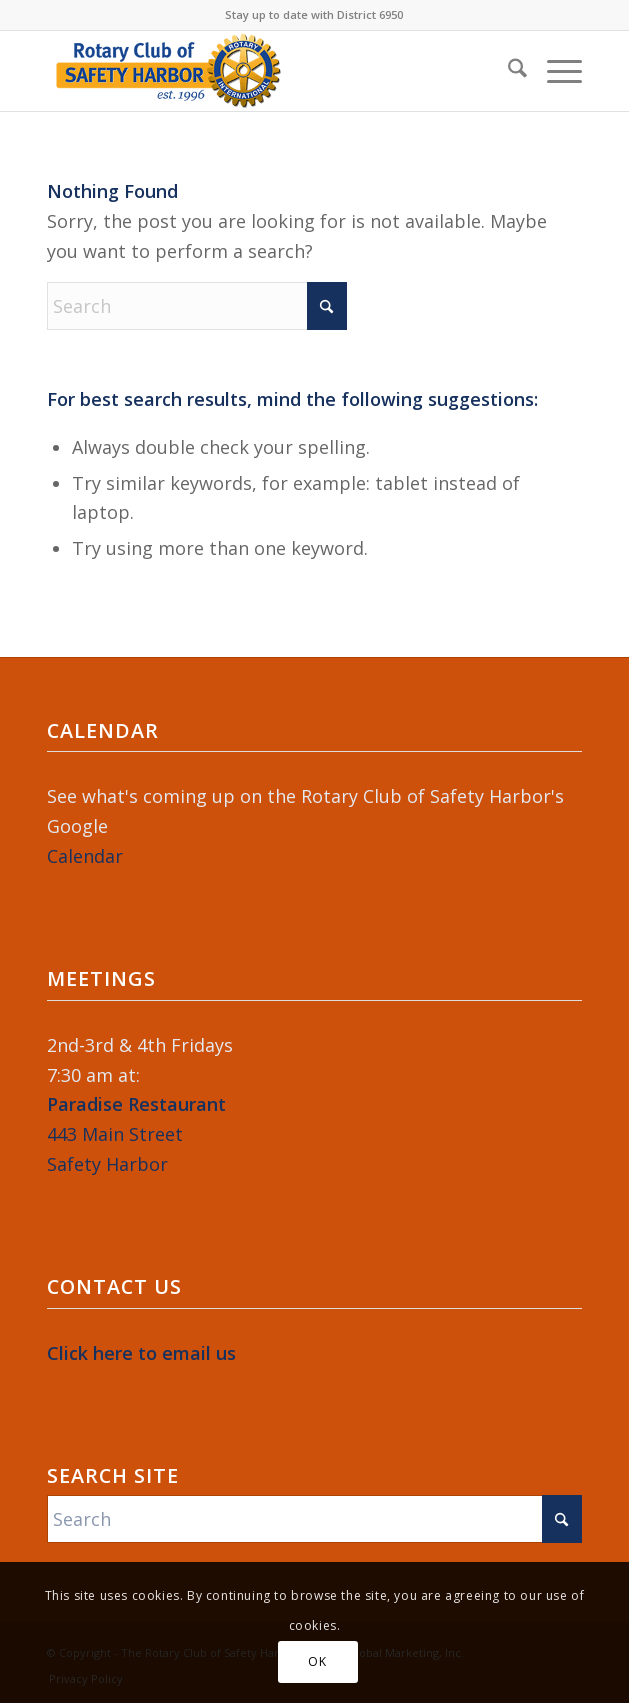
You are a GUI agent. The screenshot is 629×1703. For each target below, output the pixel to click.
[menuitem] (507, 71)
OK (317, 1661)
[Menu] (554, 71)
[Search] (507, 71)
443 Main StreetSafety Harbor (136, 1133)
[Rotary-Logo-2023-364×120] (261, 71)
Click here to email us (141, 1353)
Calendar (85, 856)
